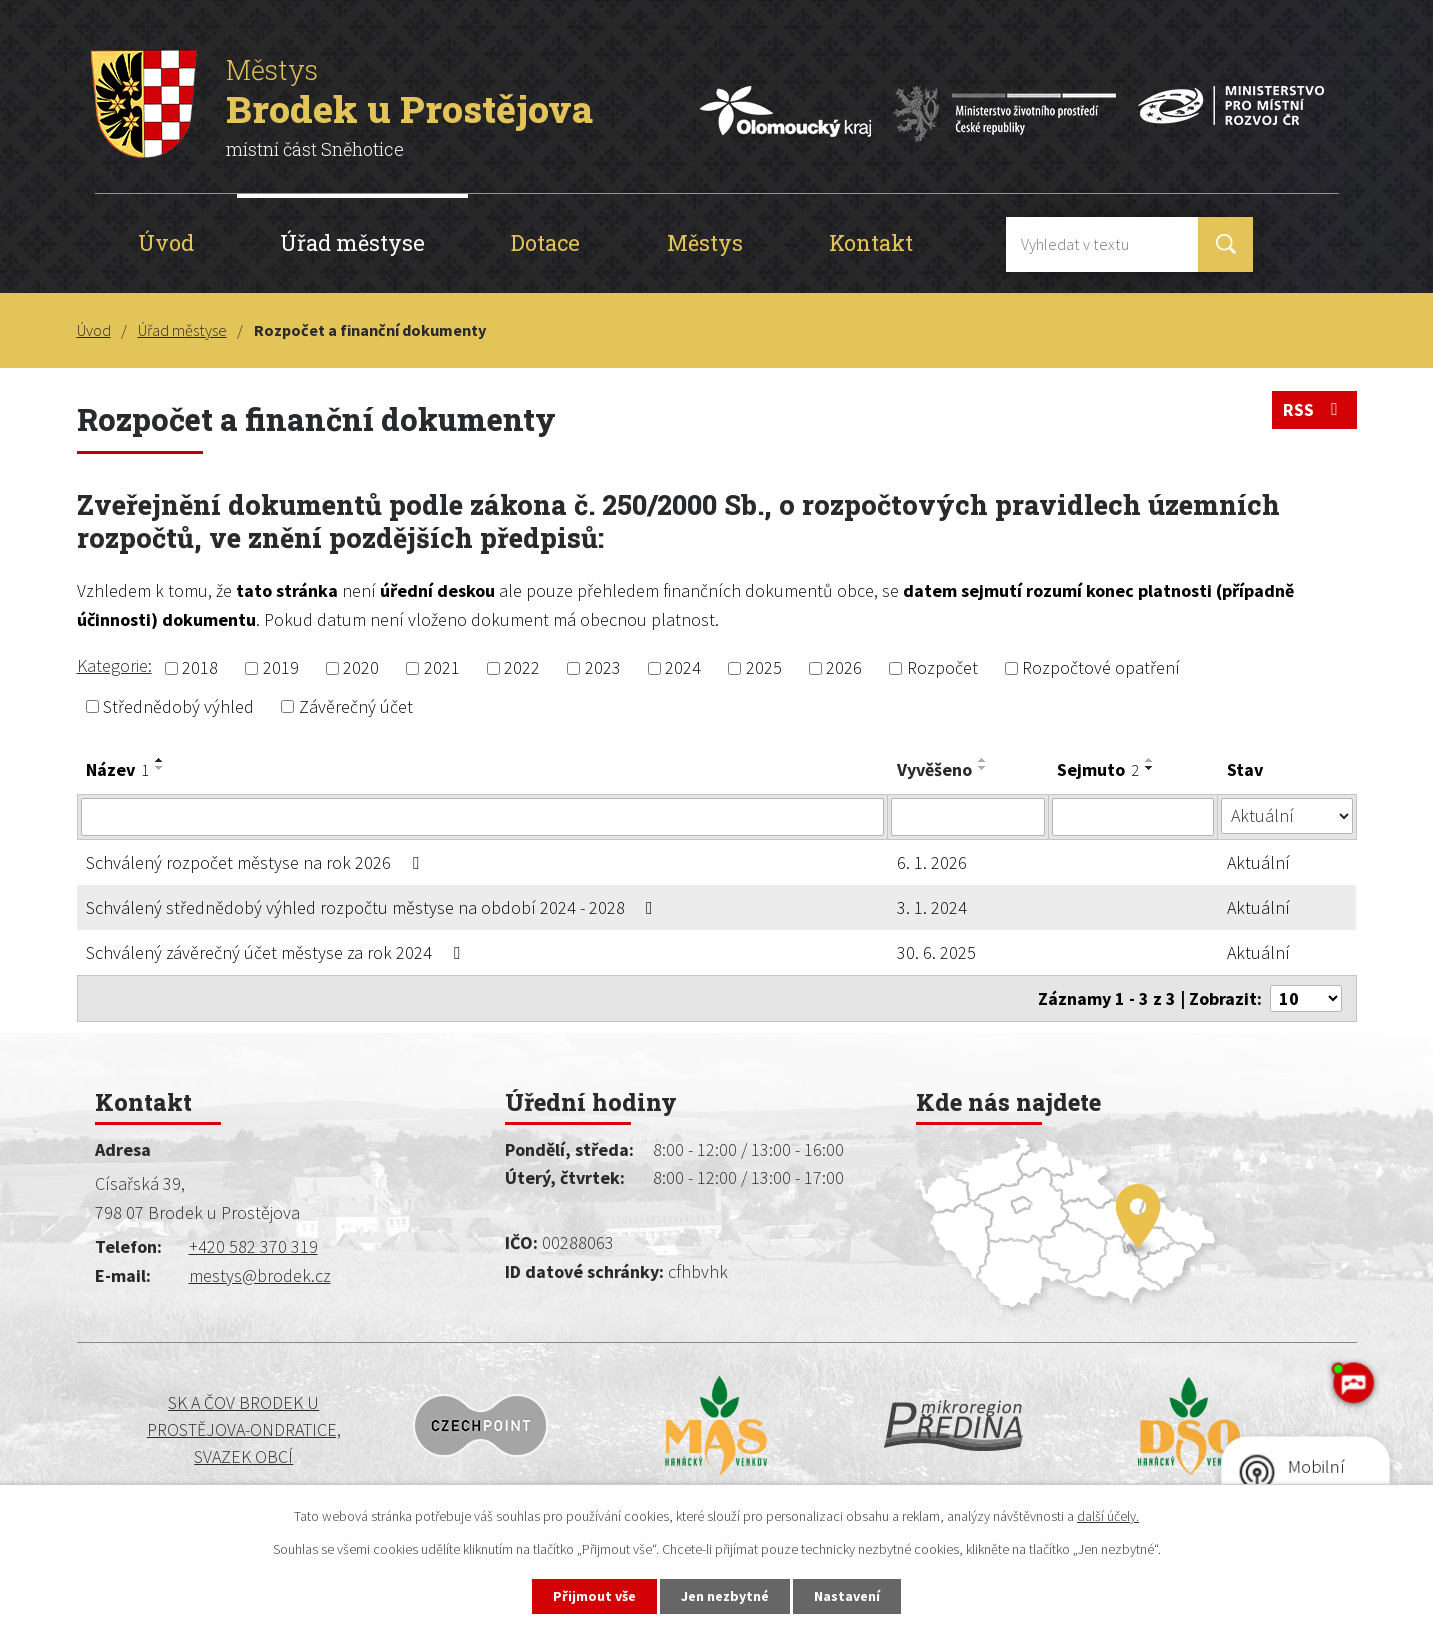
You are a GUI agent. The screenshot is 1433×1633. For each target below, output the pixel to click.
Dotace (545, 242)
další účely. (1108, 1516)
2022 (522, 668)
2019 (281, 668)
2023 (603, 668)
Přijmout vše (594, 1596)
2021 (442, 668)
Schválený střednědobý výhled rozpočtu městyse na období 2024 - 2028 (373, 907)
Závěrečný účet (356, 706)
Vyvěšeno (934, 769)
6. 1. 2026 (932, 862)
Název (117, 769)
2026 (844, 668)
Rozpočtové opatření (1101, 668)
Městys (705, 242)
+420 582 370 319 (253, 1246)
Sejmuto (1098, 769)
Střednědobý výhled (178, 706)
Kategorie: (114, 665)
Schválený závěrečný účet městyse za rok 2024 (277, 952)
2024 (683, 668)
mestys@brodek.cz (260, 1275)
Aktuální (1258, 862)
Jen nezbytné (725, 1596)
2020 (361, 668)
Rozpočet (942, 668)
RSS (1314, 409)
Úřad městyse (352, 242)
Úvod (166, 242)
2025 (764, 668)
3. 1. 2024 (932, 907)
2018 (200, 668)
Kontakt (871, 242)
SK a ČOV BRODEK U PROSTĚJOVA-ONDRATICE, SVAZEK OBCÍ (244, 1429)
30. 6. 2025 (936, 952)
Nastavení (847, 1596)
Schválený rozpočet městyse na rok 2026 (256, 862)
